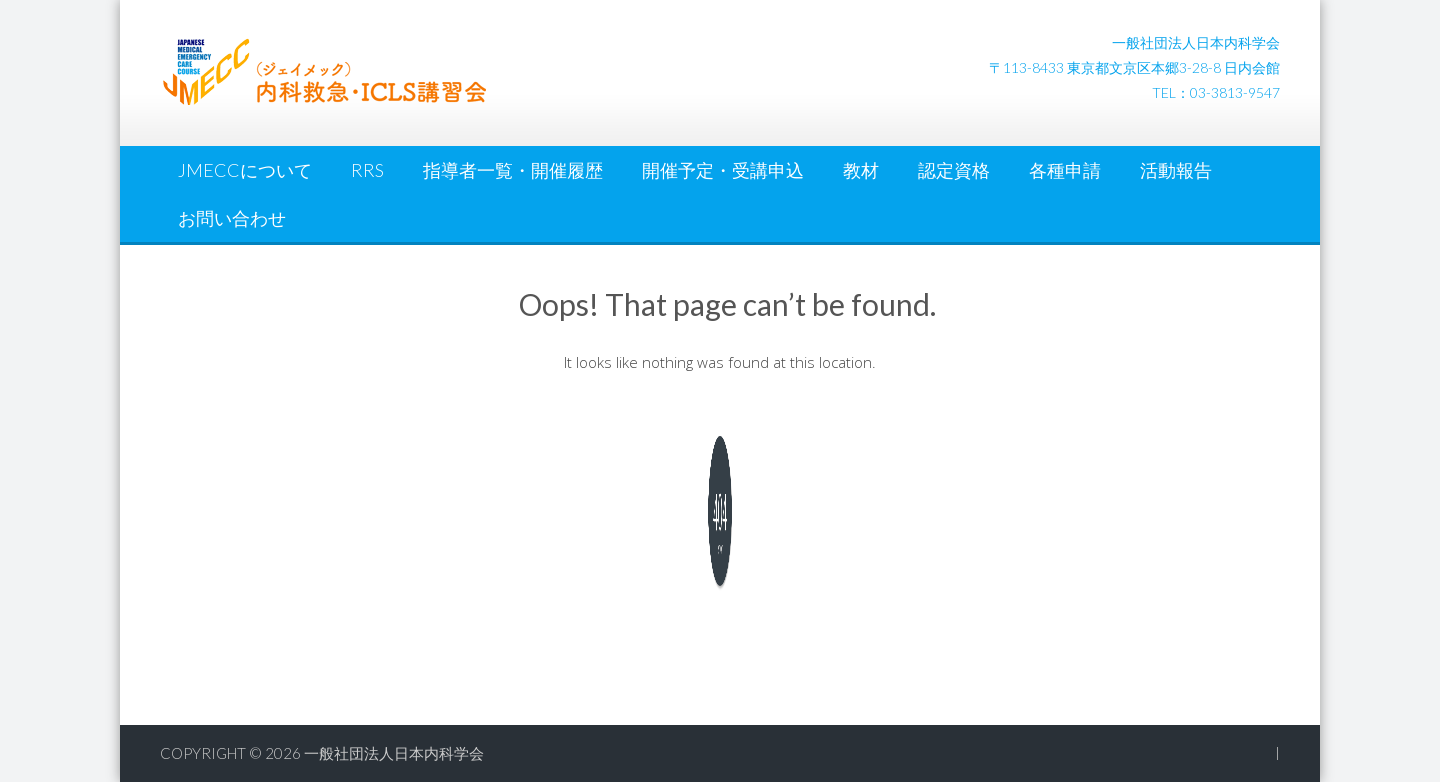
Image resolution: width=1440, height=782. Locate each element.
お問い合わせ (232, 218)
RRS (367, 170)
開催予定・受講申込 (723, 170)
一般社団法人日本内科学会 (394, 753)
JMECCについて (245, 170)
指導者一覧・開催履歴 (513, 170)
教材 (861, 170)
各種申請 (1065, 170)
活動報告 (1176, 170)
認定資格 (954, 170)
